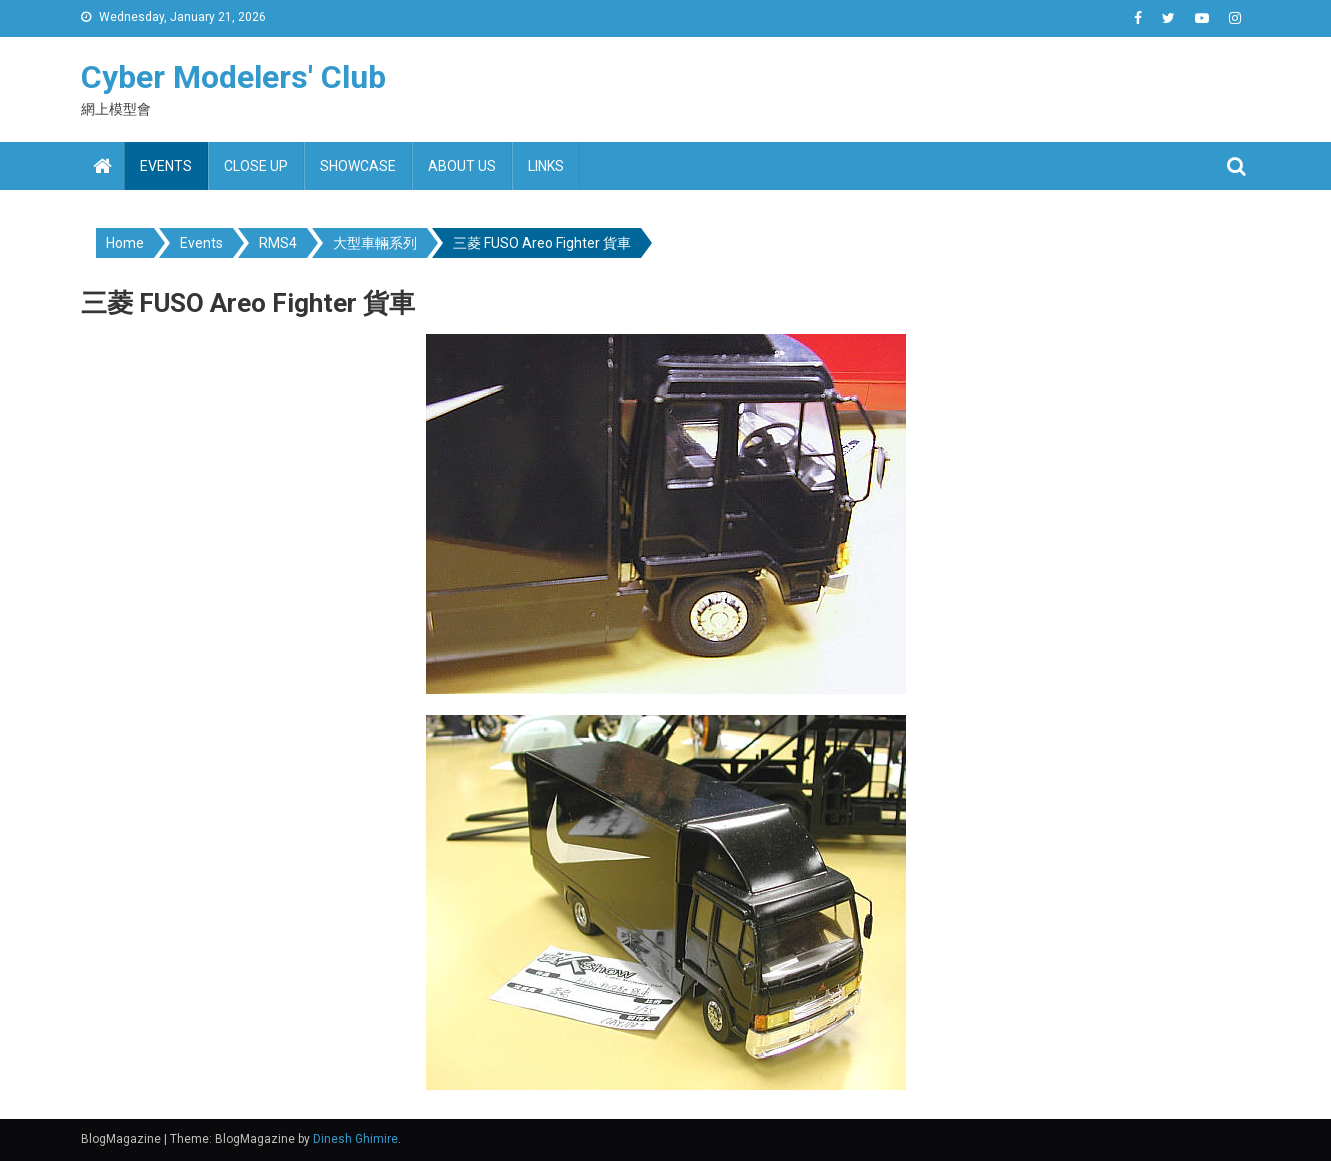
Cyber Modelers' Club (233, 77)
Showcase (358, 166)
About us (462, 166)
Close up (256, 166)
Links (546, 166)
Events (166, 166)
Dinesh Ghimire (355, 1139)
